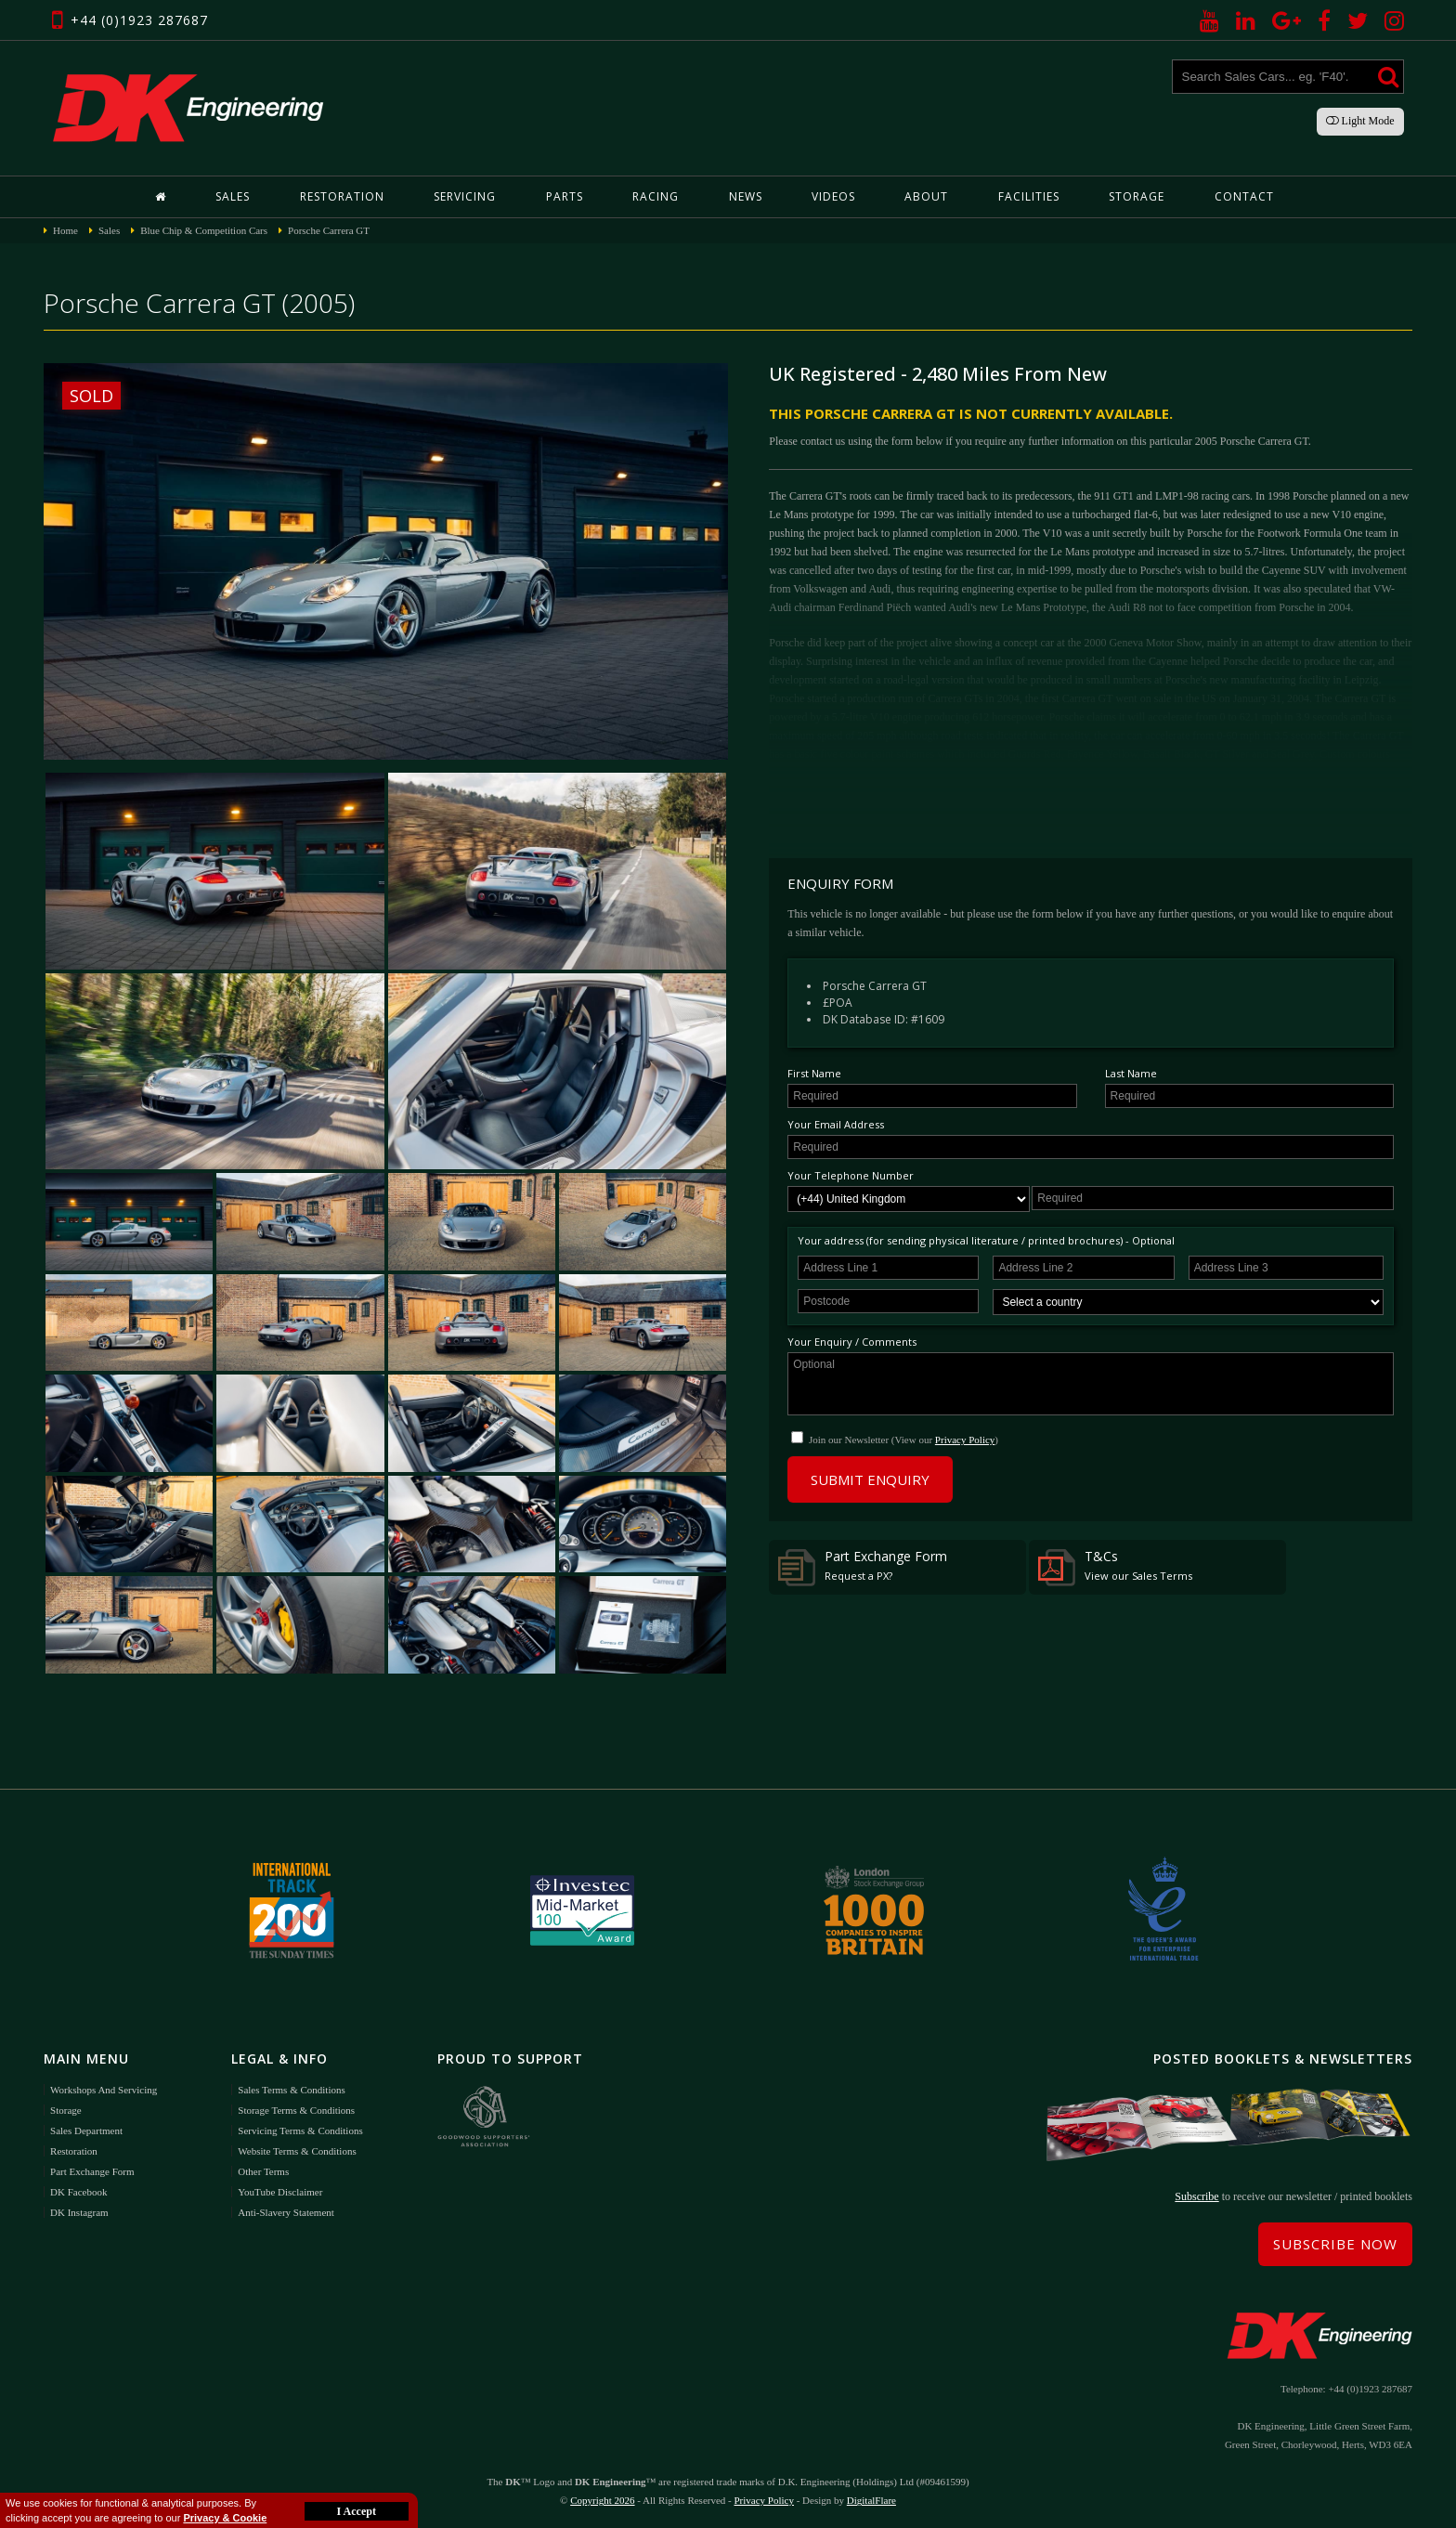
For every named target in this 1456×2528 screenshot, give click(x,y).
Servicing (465, 196)
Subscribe (1196, 2196)
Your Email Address (835, 1124)
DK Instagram (79, 2212)
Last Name (1131, 1073)
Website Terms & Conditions (297, 2151)
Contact (1244, 196)
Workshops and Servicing (103, 2089)
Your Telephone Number (850, 1175)
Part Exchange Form (862, 1566)
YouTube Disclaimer (280, 2191)
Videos (833, 196)
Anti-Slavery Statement (286, 2212)
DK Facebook (78, 2191)
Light (1360, 120)
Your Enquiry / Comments (851, 1342)
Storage (1136, 196)
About (926, 196)
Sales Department (86, 2130)
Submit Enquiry (870, 1479)
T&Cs (1115, 1566)
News (745, 196)
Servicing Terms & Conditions (300, 2130)
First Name (814, 1073)
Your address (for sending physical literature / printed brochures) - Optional (986, 1240)
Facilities (1029, 196)
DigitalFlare (871, 2500)
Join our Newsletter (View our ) (903, 1439)
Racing (655, 196)
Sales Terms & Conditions (291, 2089)
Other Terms (263, 2171)
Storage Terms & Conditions (296, 2110)
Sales (232, 196)
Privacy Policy (964, 1439)
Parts (564, 196)
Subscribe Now (1335, 2244)
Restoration (342, 196)
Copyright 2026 (602, 2500)
